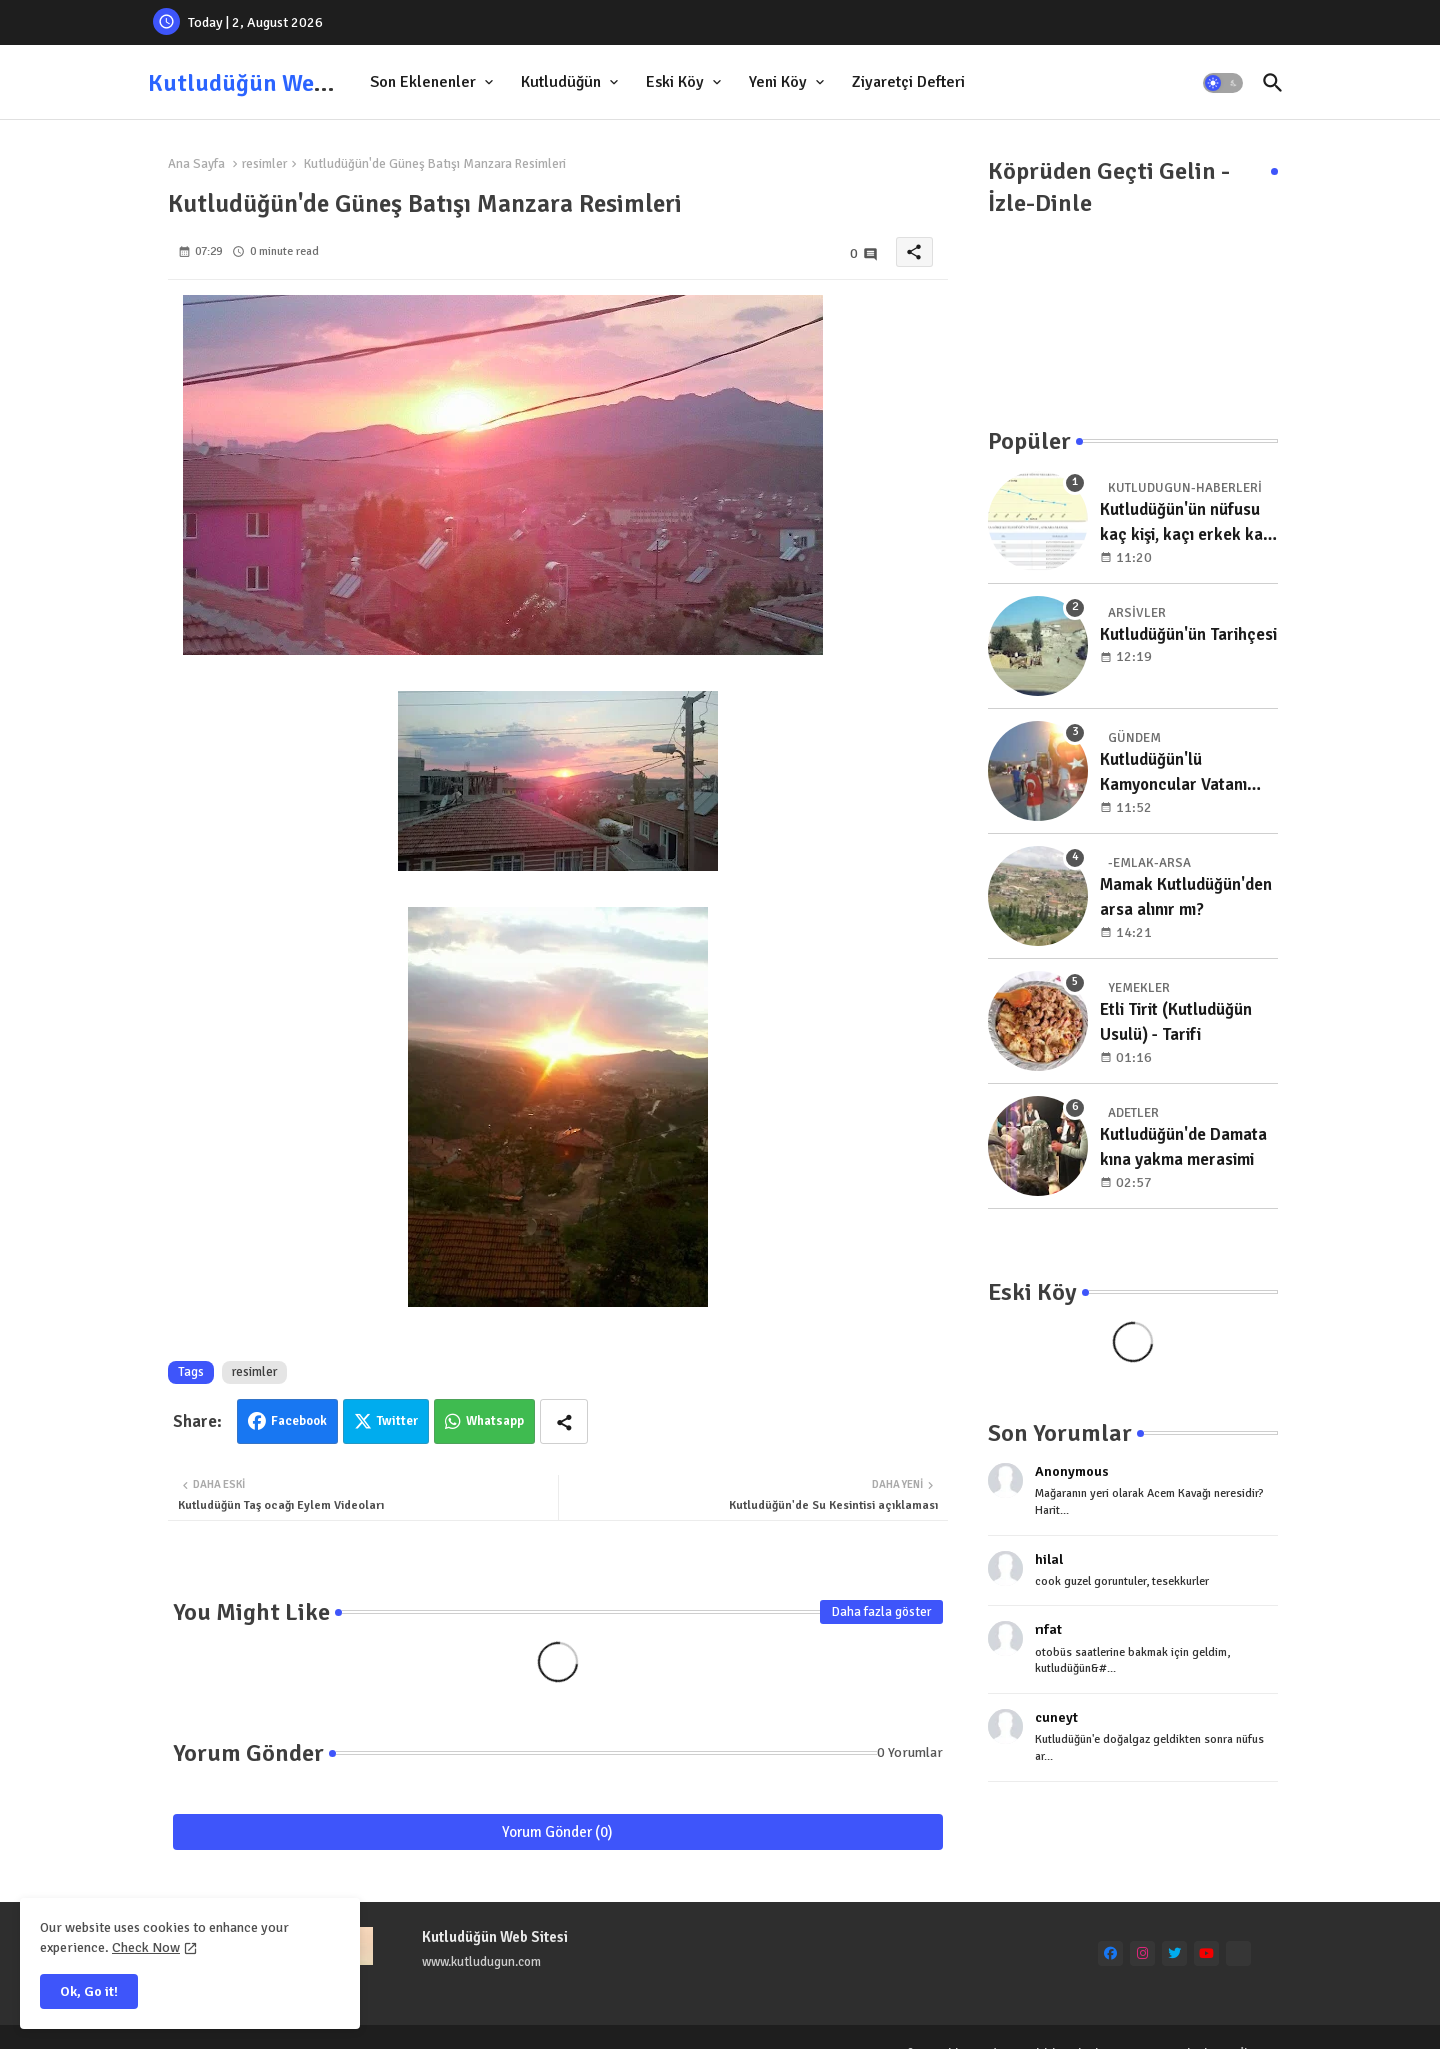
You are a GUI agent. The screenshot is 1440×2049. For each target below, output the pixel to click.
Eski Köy (675, 82)
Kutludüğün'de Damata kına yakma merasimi (1183, 1147)
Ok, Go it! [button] (89, 1991)
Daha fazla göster (881, 1612)
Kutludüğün (561, 82)
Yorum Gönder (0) (557, 1832)
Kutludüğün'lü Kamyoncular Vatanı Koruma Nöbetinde (1173, 773)
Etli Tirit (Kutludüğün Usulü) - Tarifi (1176, 1022)
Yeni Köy (778, 82)
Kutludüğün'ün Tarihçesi (1188, 634)
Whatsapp (495, 1421)
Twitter (397, 1421)
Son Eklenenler (423, 82)
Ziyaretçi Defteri (908, 82)
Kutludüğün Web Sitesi (270, 83)
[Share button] (564, 1421)
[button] (1223, 83)
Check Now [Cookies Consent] (146, 1947)
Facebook (299, 1421)
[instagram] (1142, 1953)
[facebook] (1110, 1953)
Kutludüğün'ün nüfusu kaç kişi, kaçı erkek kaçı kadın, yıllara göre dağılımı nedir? (1188, 523)
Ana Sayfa (196, 164)
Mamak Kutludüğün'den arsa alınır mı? (1186, 897)
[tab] (433, 82)
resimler (264, 164)
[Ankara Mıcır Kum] (1238, 1953)
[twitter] (1174, 1953)
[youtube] (1206, 1953)
